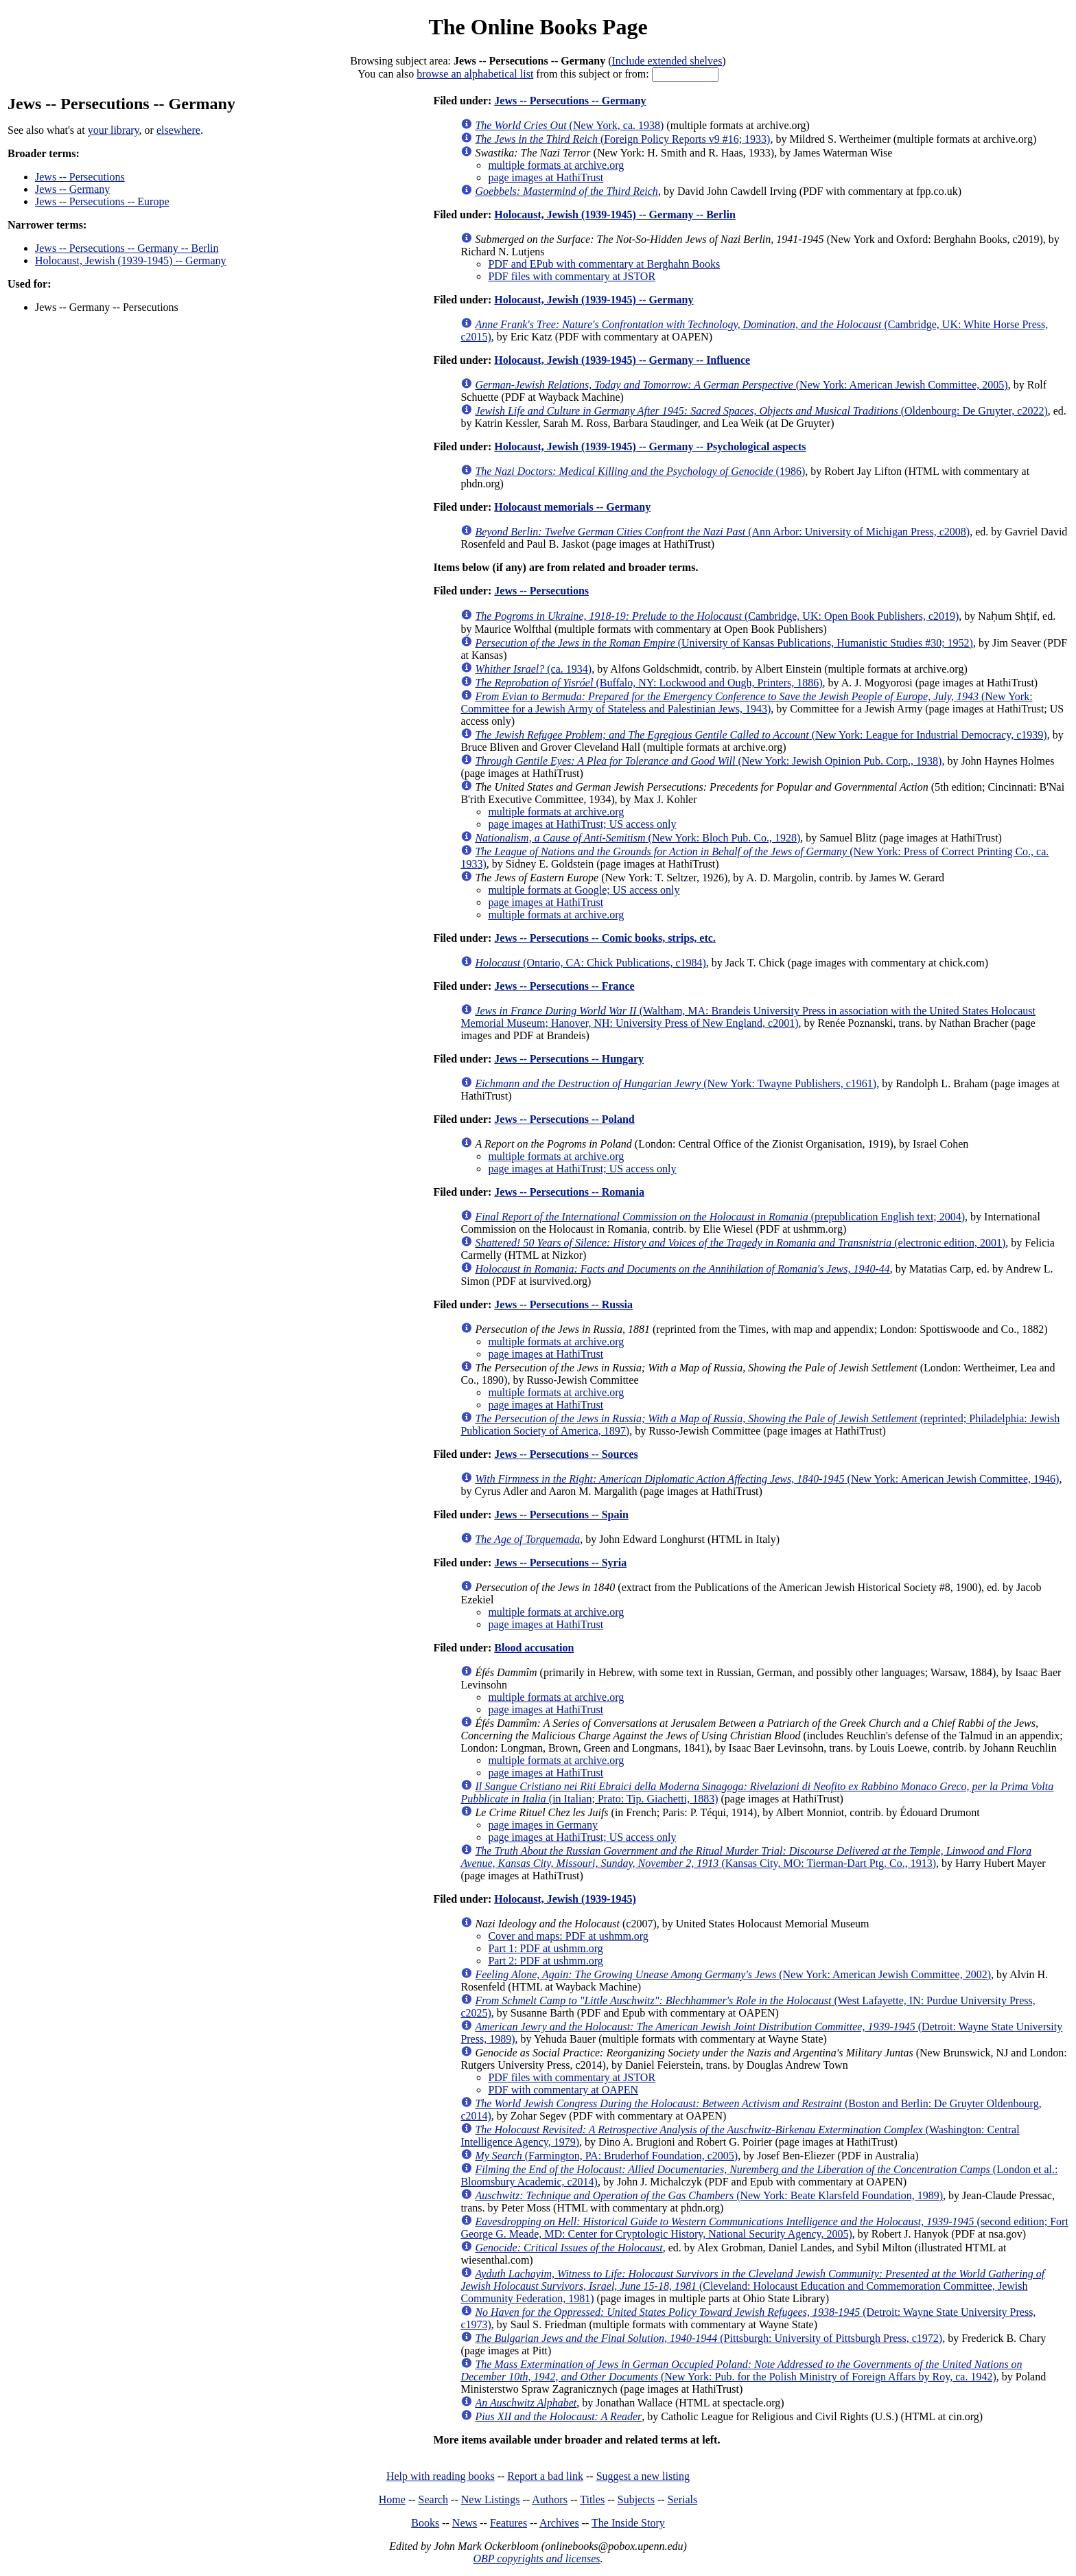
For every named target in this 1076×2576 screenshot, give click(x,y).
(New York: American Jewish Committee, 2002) (733, 1974)
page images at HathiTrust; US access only (582, 824)
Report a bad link (545, 2476)
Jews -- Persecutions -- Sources (566, 1454)
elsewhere (178, 130)
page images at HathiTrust (545, 177)
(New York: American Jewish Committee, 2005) (741, 385)
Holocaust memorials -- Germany (572, 507)
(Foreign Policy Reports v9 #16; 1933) (622, 139)
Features (508, 2523)
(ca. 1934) (533, 669)
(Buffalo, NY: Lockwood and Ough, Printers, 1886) (648, 682)
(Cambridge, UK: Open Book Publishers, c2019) (717, 616)
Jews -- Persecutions (80, 177)
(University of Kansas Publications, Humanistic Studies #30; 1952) (724, 643)
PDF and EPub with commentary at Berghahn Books (604, 264)
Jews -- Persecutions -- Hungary (569, 1059)
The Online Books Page (537, 26)
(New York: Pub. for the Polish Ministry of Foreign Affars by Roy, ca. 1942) (741, 2370)
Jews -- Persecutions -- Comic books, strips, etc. (605, 938)
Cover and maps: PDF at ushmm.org (568, 1936)
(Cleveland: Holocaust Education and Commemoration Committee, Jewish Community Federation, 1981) (752, 2286)
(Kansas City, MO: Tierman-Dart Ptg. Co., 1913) (745, 1857)
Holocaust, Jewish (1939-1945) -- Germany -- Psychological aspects (650, 446)
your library (113, 130)
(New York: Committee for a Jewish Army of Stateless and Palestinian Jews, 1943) (746, 703)
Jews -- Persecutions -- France (564, 986)
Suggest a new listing (643, 2476)
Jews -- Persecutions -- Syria (560, 1562)
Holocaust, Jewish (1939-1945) (565, 1899)
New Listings (490, 2499)
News (464, 2523)
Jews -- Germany (72, 189)
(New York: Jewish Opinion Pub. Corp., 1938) (708, 761)
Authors (550, 2499)
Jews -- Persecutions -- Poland (564, 1119)
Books (425, 2523)
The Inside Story (628, 2523)
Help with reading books (440, 2476)
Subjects (636, 2499)
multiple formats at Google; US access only (583, 890)
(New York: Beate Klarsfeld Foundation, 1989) (709, 2195)
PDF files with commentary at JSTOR (571, 276)
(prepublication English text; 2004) (720, 1216)
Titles (592, 2499)
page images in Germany (543, 1825)
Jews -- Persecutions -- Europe (102, 201)
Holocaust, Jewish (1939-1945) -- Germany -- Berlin (615, 214)
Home (392, 2499)
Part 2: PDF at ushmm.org (545, 1960)
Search (434, 2499)
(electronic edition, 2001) (740, 1243)
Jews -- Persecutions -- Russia (563, 1304)
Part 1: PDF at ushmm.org (545, 1948)
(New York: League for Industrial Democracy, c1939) (760, 735)
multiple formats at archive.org (556, 165)
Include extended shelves (667, 61)
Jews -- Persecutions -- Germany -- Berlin (126, 248)
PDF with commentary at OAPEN (563, 2090)
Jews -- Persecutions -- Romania (569, 1192)
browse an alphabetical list (475, 74)
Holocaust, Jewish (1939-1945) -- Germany (130, 260)
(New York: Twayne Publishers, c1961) (675, 1083)
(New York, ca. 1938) (569, 125)
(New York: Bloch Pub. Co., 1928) (637, 838)
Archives (559, 2523)
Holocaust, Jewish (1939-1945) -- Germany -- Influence (622, 360)
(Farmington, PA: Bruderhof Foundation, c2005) (606, 2155)
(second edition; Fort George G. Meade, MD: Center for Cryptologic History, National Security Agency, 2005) (764, 2228)
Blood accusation (534, 1647)
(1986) (640, 471)
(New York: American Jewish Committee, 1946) (767, 1479)
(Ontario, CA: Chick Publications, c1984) (590, 962)
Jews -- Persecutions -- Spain (561, 1514)
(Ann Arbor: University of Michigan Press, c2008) (722, 531)
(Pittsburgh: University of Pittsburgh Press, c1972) (708, 2338)
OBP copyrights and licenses (536, 2558)
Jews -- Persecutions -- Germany (570, 100)
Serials (683, 2499)
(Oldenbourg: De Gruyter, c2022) (761, 411)
